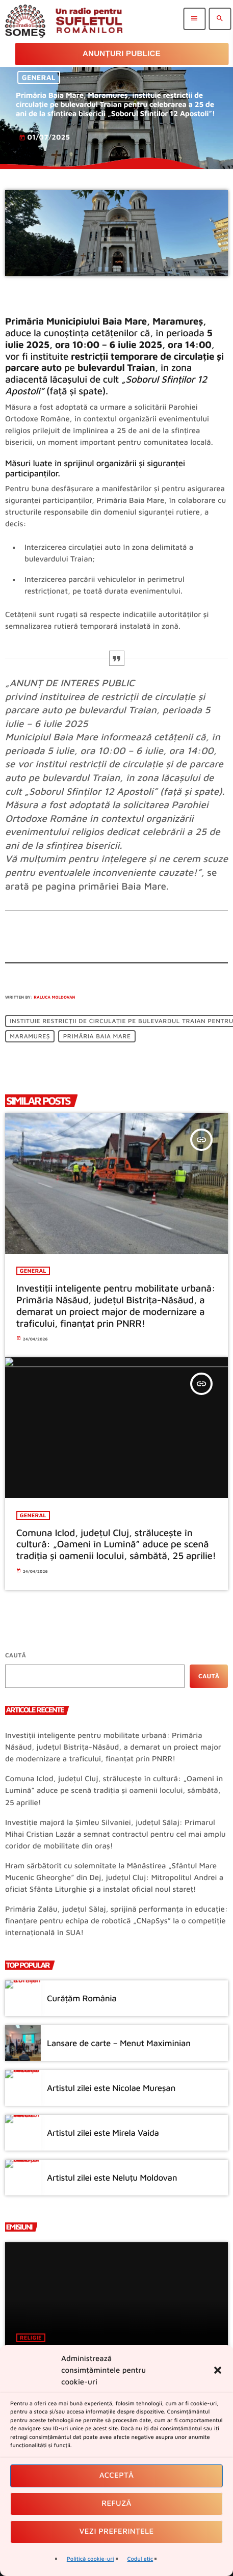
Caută (15, 1655)
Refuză (116, 2503)
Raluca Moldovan (54, 997)
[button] (218, 2370)
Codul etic (140, 2559)
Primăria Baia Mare (97, 1036)
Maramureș (30, 1036)
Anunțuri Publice (122, 53)
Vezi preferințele (117, 2531)
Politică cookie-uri (90, 2559)
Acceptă (116, 2475)
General (39, 77)
